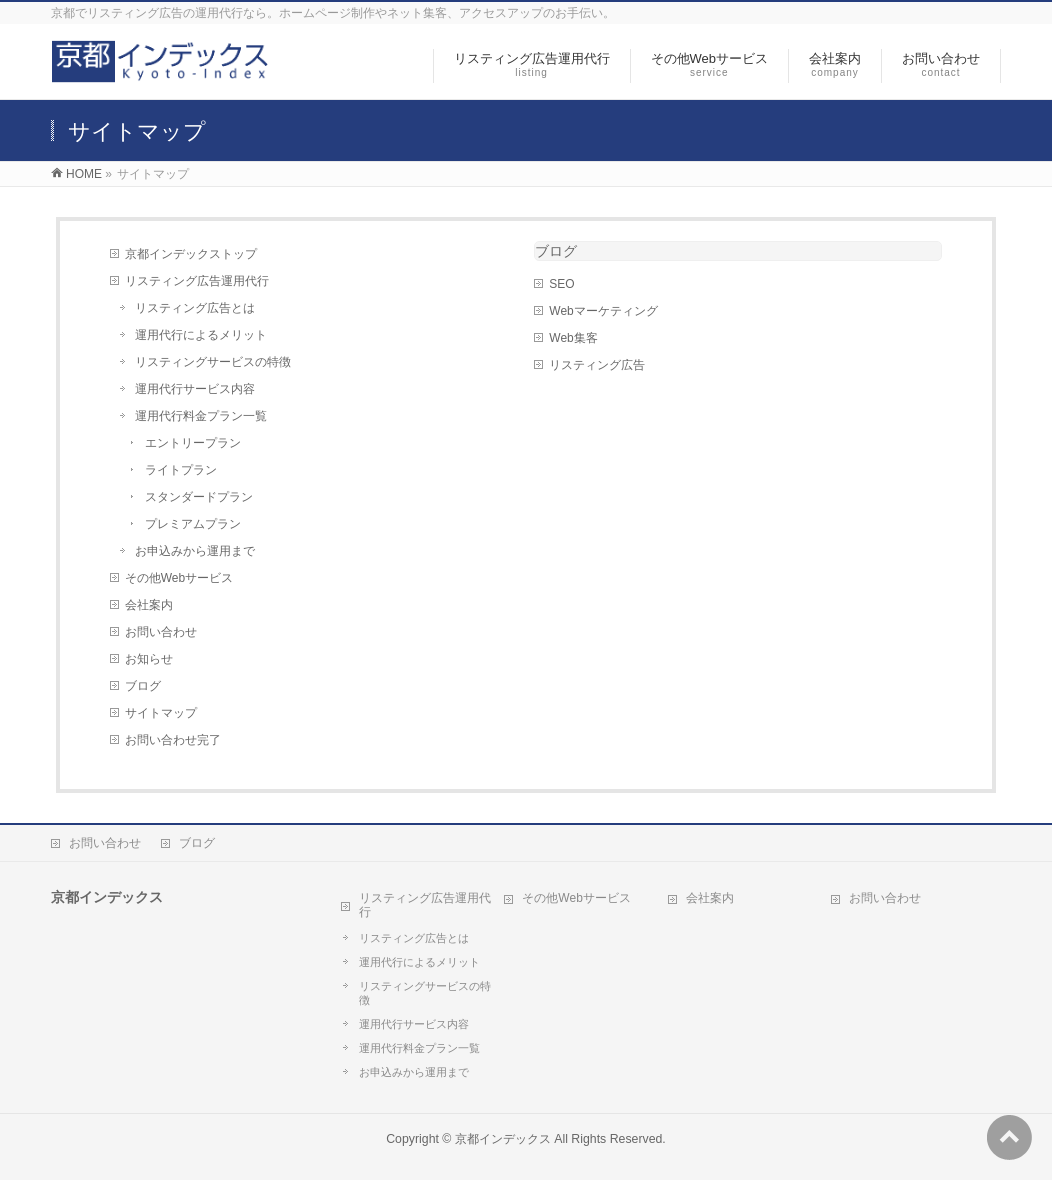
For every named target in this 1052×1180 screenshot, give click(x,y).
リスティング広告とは (195, 308)
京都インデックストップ (191, 254)
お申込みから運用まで (195, 551)
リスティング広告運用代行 (197, 281)
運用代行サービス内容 (195, 389)
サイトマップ (161, 713)
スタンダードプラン (199, 497)
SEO (561, 284)
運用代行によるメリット (201, 335)
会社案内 (149, 605)
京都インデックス (503, 1139)
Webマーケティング (603, 311)
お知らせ (149, 659)
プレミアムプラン (193, 524)
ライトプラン (181, 470)
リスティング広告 (597, 365)
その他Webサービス (179, 578)
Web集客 (573, 338)
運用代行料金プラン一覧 (201, 416)
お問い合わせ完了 (173, 740)
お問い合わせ (161, 632)
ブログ (143, 686)
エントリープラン (193, 443)
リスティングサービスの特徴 (213, 362)
